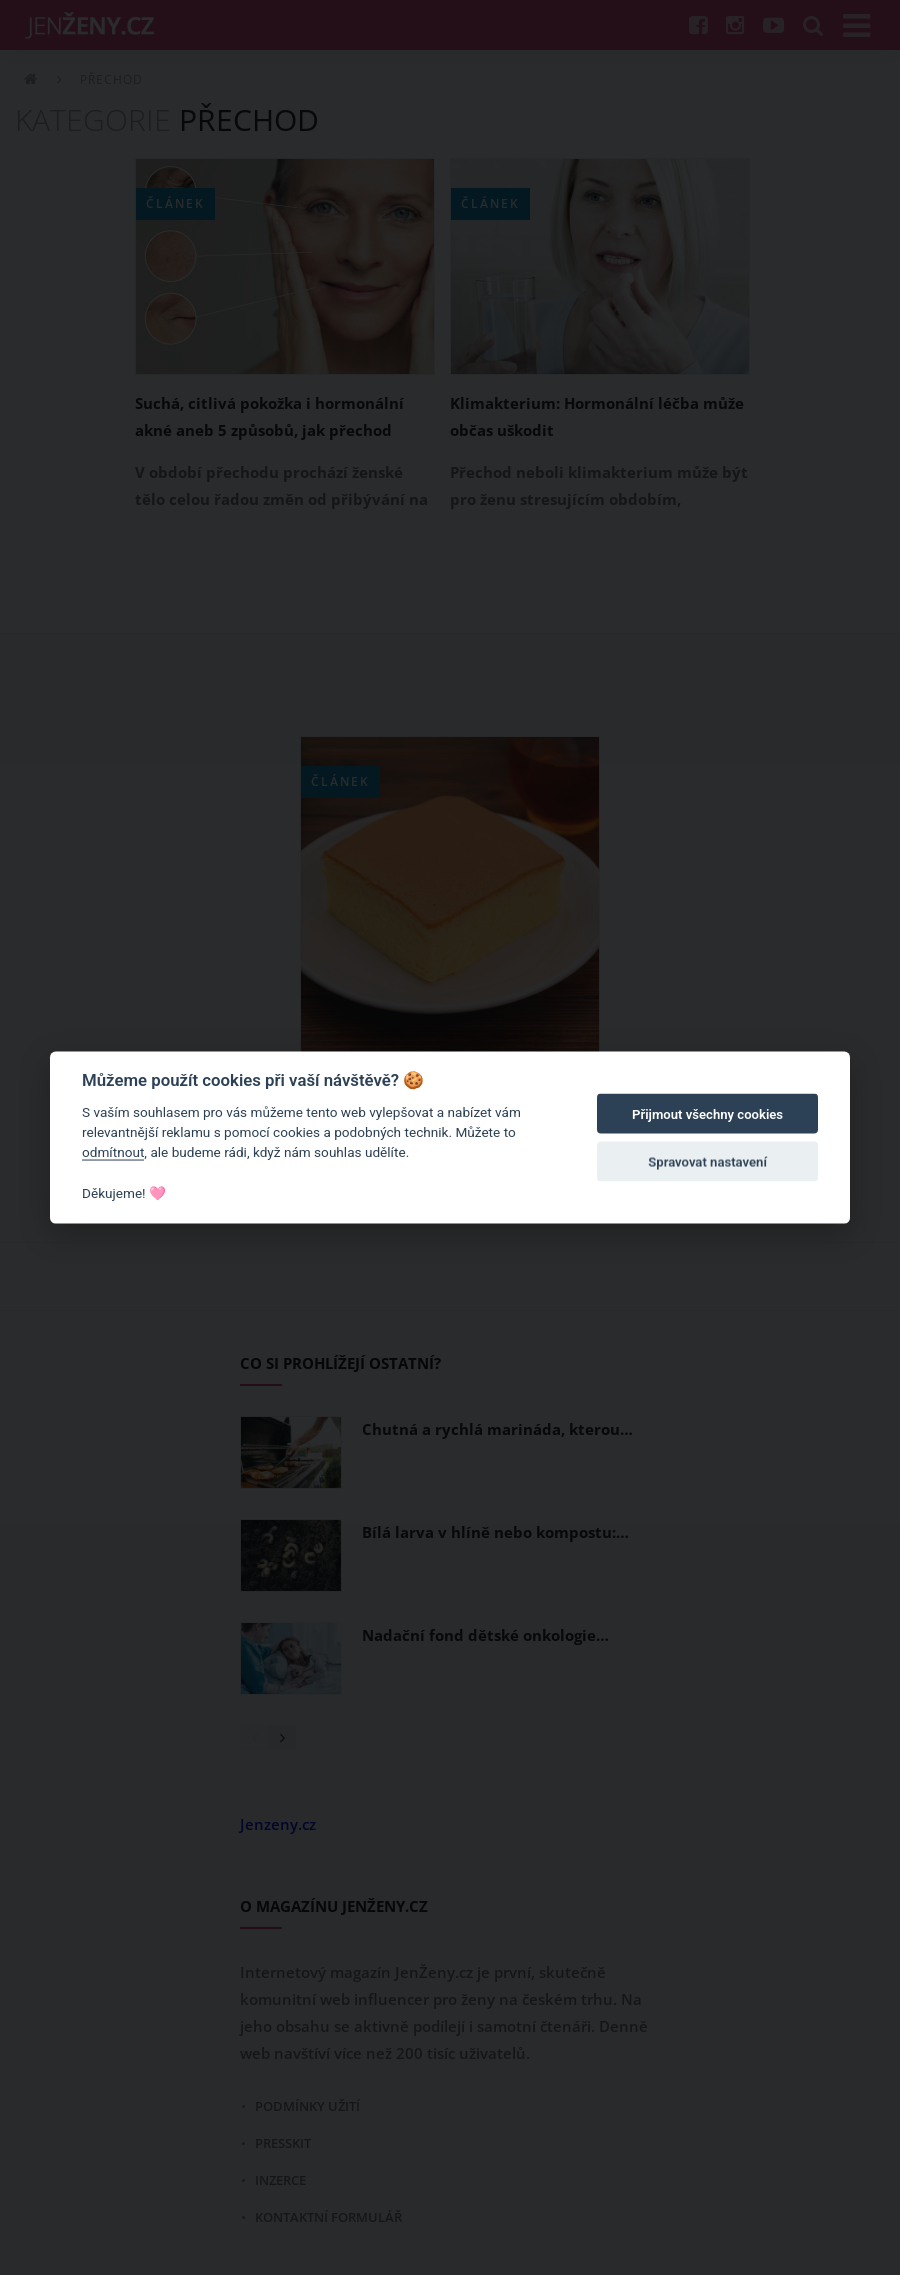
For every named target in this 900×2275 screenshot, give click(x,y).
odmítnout (113, 1152)
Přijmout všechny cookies (707, 1114)
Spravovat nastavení (707, 1162)
